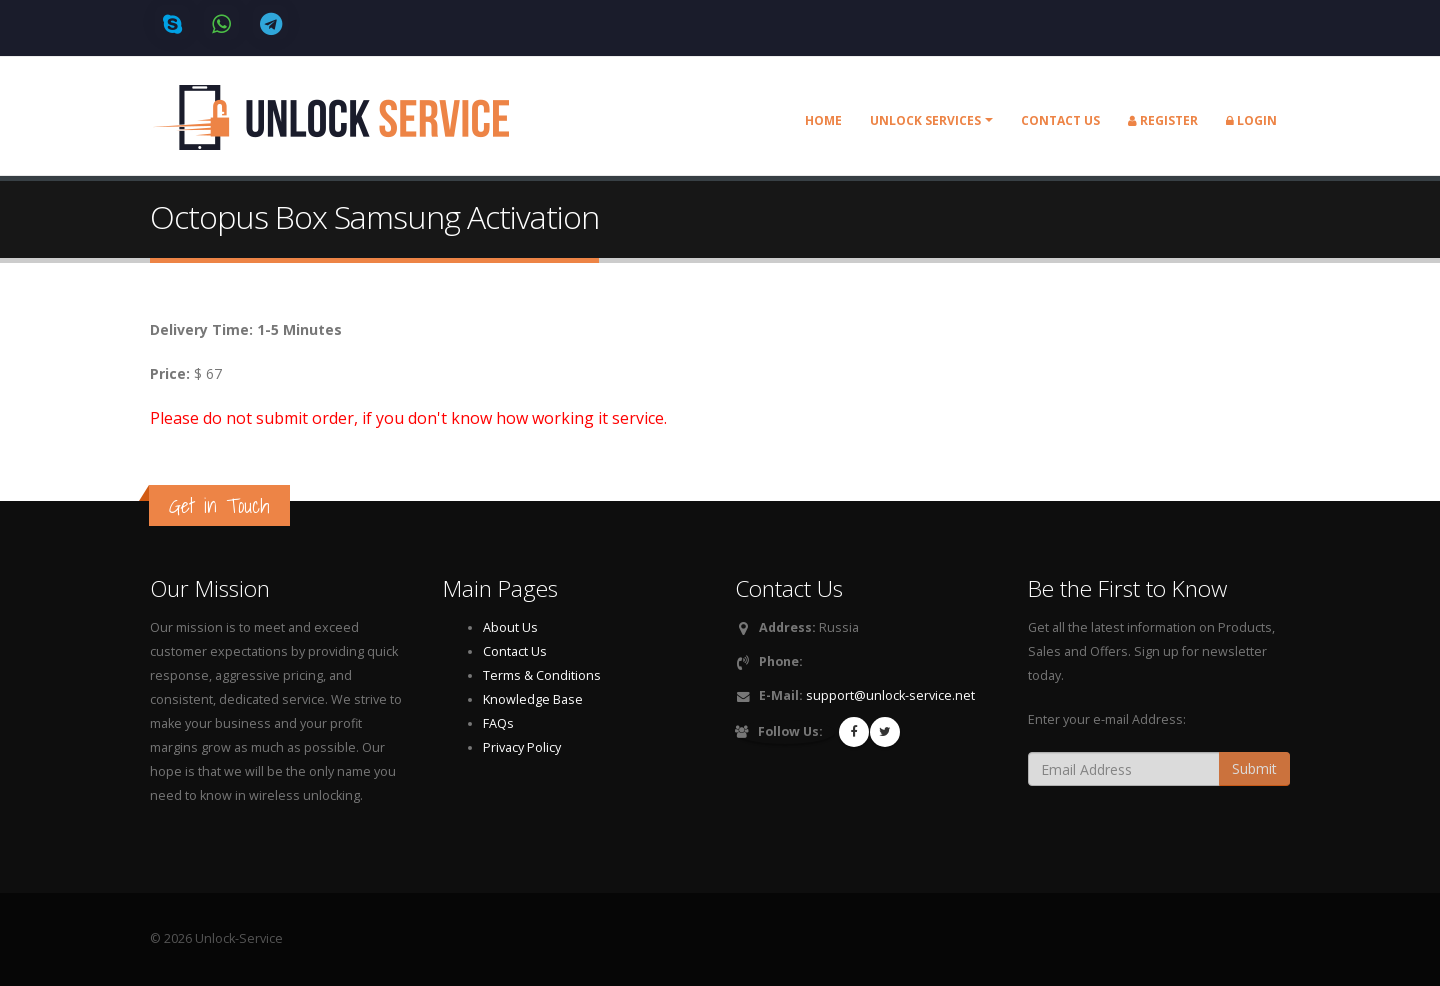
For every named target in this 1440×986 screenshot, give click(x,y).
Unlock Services (925, 120)
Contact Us (515, 651)
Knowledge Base (533, 699)
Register (1163, 120)
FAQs (498, 723)
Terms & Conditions (542, 675)
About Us (510, 627)
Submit (1254, 768)
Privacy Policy (522, 747)
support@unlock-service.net (890, 695)
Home (823, 120)
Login (1251, 120)
